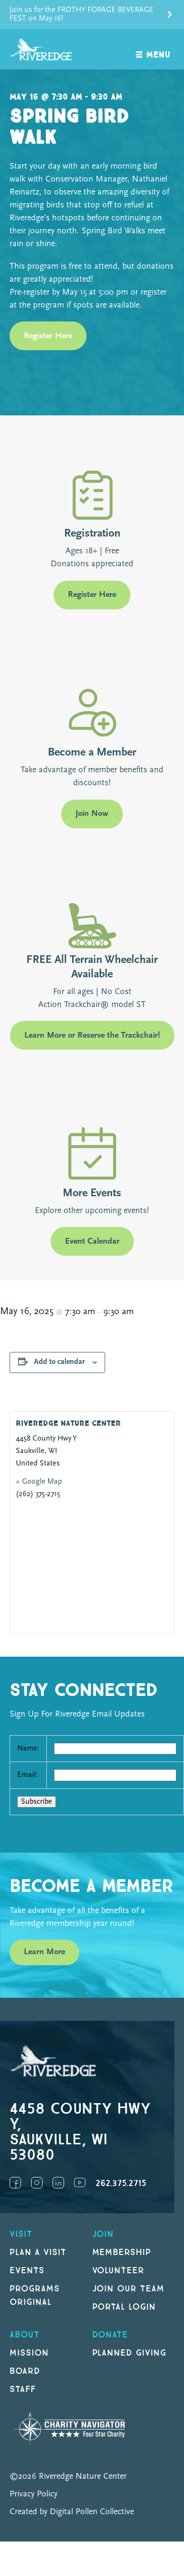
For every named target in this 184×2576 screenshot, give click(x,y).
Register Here (48, 336)
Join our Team (128, 2288)
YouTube (80, 2182)
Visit (21, 2234)
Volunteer (118, 2270)
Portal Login (124, 2307)
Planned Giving (129, 2352)
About (25, 2334)
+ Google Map (39, 1482)
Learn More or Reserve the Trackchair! (92, 1035)
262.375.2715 (121, 2183)
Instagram (37, 2182)
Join (103, 2234)
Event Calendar (92, 1241)
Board (25, 2371)
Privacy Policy (33, 2494)
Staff (23, 2389)
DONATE (110, 2334)
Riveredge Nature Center (68, 1424)
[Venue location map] (92, 1566)
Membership (122, 2252)
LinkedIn (58, 2182)
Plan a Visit (38, 2252)
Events (27, 2270)
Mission (29, 2352)
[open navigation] (153, 49)
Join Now (92, 813)
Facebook (15, 2182)
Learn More (44, 1952)
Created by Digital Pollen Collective (72, 2512)
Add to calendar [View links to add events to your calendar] (59, 1362)
